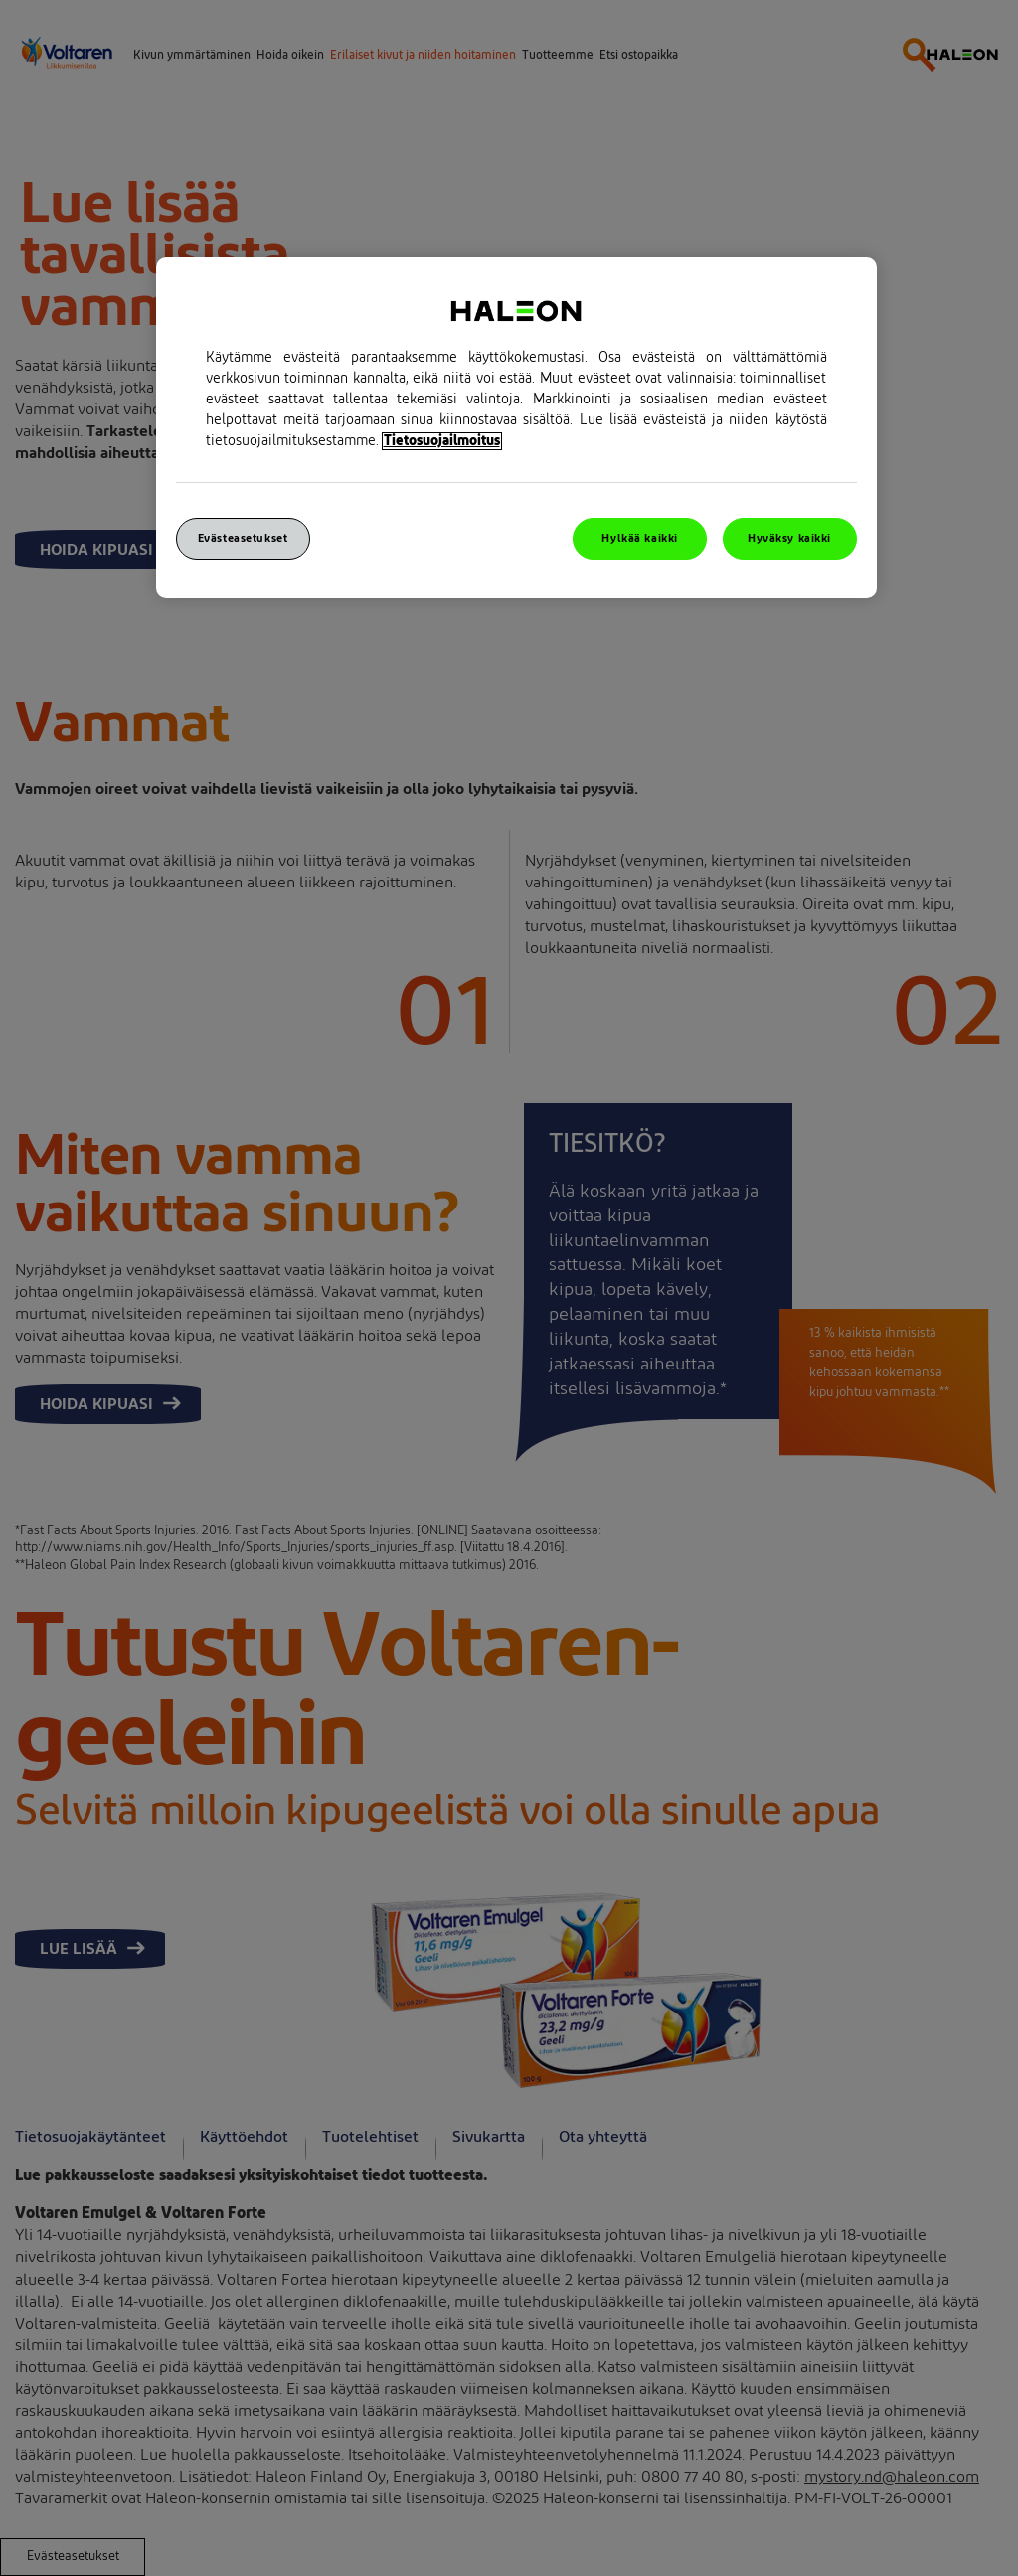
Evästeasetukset (243, 538)
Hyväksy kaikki (789, 538)
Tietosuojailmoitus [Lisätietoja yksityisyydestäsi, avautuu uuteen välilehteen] (442, 441)
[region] (516, 427)
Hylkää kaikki (639, 538)
